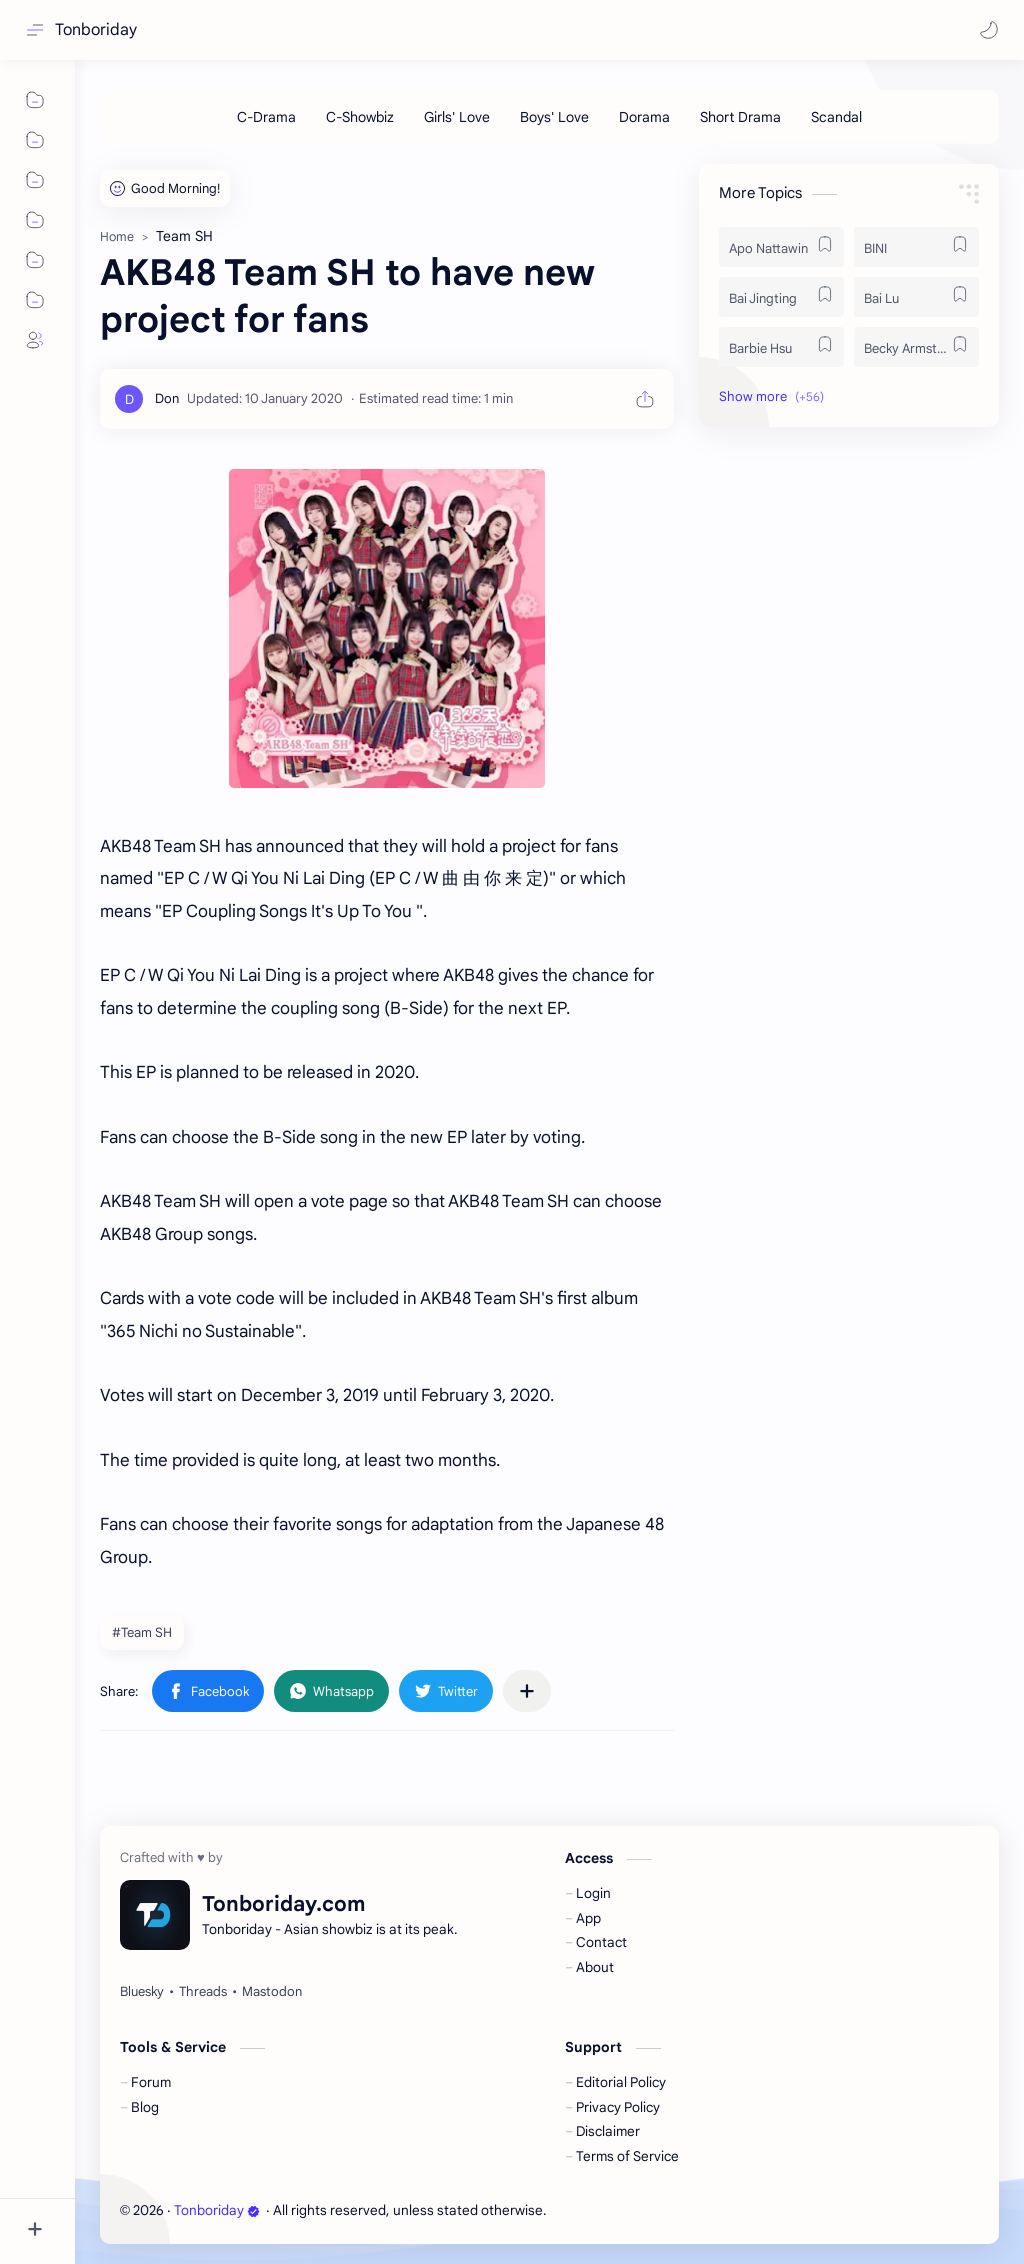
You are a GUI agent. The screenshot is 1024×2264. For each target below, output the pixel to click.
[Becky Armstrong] (916, 347)
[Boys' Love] (554, 117)
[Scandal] (836, 117)
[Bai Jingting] (781, 297)
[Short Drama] (740, 117)
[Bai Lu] (916, 297)
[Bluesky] (142, 1992)
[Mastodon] (272, 1992)
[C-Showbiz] (360, 117)
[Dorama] (644, 117)
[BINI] (916, 247)
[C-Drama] (266, 117)
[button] (989, 30)
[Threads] (203, 1992)
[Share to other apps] (527, 1691)
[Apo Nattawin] (781, 247)
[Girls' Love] (457, 117)
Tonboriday (96, 30)
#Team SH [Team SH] (142, 1632)
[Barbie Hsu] (781, 347)
